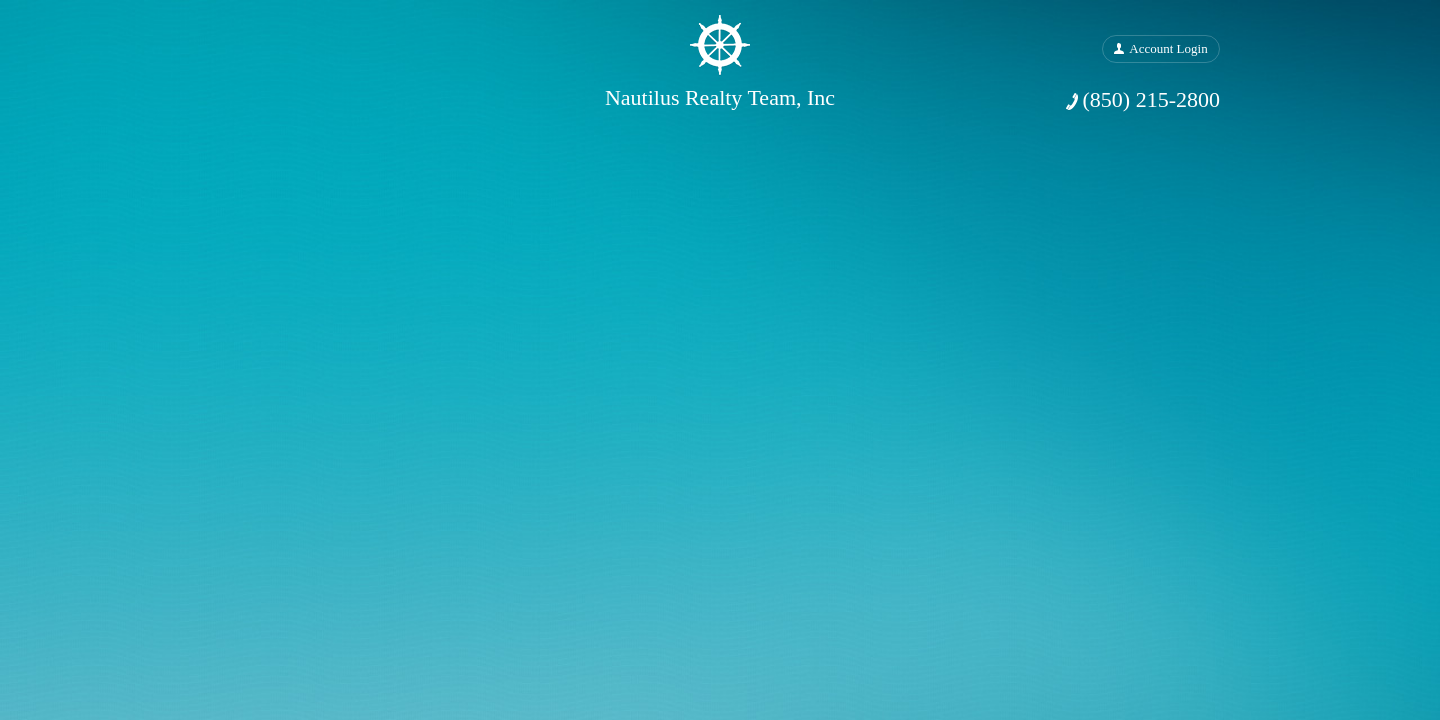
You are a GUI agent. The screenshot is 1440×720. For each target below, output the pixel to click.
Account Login (1168, 48)
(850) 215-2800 (1151, 99)
